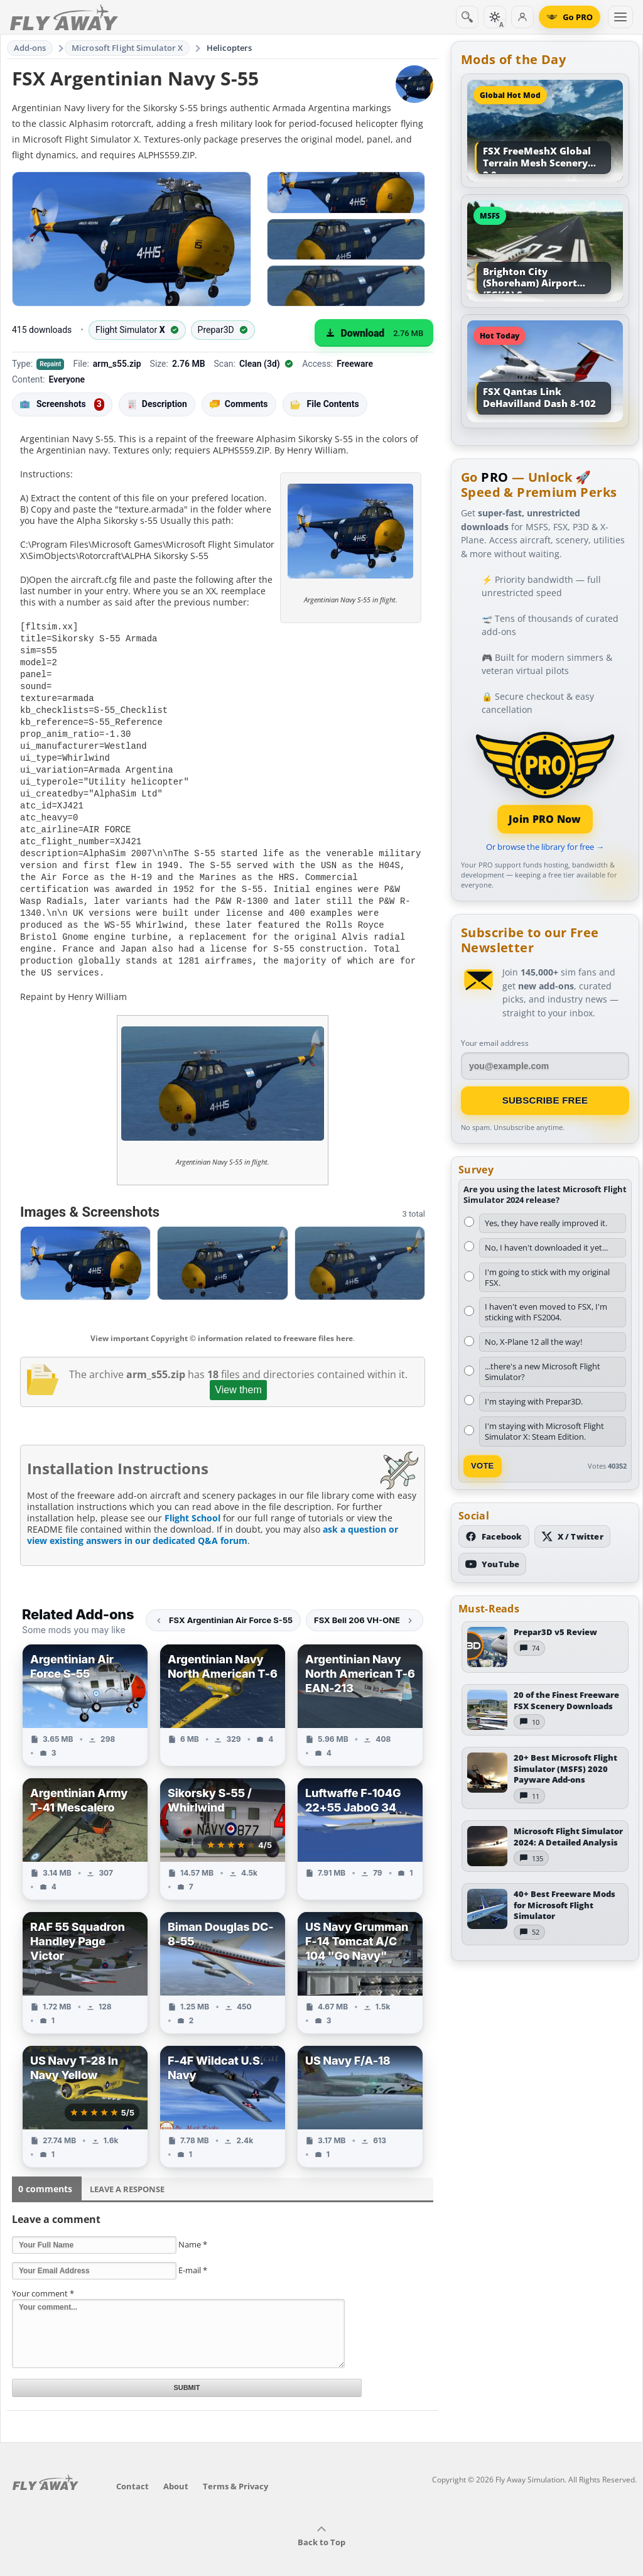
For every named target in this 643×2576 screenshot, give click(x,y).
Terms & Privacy (235, 2467)
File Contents (325, 404)
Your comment (43, 2274)
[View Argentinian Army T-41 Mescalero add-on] (85, 1820)
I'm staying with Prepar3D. (534, 1401)
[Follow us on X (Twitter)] (572, 1536)
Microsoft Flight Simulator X (127, 47)
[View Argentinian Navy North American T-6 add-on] (222, 1686)
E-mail (192, 2251)
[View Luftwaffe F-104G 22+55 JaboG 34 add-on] (360, 1820)
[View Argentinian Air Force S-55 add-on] (85, 1686)
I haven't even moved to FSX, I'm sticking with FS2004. (546, 1312)
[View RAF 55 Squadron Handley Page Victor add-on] (85, 1954)
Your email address (495, 1043)
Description (157, 404)
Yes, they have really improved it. (546, 1223)
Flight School (192, 1499)
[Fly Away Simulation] (64, 17)
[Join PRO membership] (545, 781)
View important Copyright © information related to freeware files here (221, 1319)
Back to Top (321, 2517)
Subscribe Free (545, 1100)
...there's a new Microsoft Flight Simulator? (542, 1372)
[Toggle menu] (620, 17)
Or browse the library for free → (545, 846)
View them (238, 1371)
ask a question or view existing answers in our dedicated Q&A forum (212, 1516)
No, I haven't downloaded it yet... (546, 1247)
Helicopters (229, 47)
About (175, 2467)
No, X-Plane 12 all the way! (533, 1341)
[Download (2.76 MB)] (374, 333)
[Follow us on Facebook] (493, 1536)
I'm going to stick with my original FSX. (547, 1277)
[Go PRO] (569, 17)
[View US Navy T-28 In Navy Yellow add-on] (85, 2087)
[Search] (467, 17)
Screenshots (62, 404)
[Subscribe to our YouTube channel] (492, 1564)
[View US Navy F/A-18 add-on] (360, 2087)
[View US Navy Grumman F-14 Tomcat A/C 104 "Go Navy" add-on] (360, 1954)
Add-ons (30, 47)
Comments (239, 404)
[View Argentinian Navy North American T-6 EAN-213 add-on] (360, 1686)
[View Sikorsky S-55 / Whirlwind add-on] (222, 1820)
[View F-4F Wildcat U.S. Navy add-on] (222, 2087)
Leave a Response (127, 2170)
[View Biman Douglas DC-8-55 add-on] (222, 1954)
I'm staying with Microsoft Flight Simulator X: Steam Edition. (544, 1431)
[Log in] (522, 17)
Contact (132, 2467)
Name (192, 2225)
